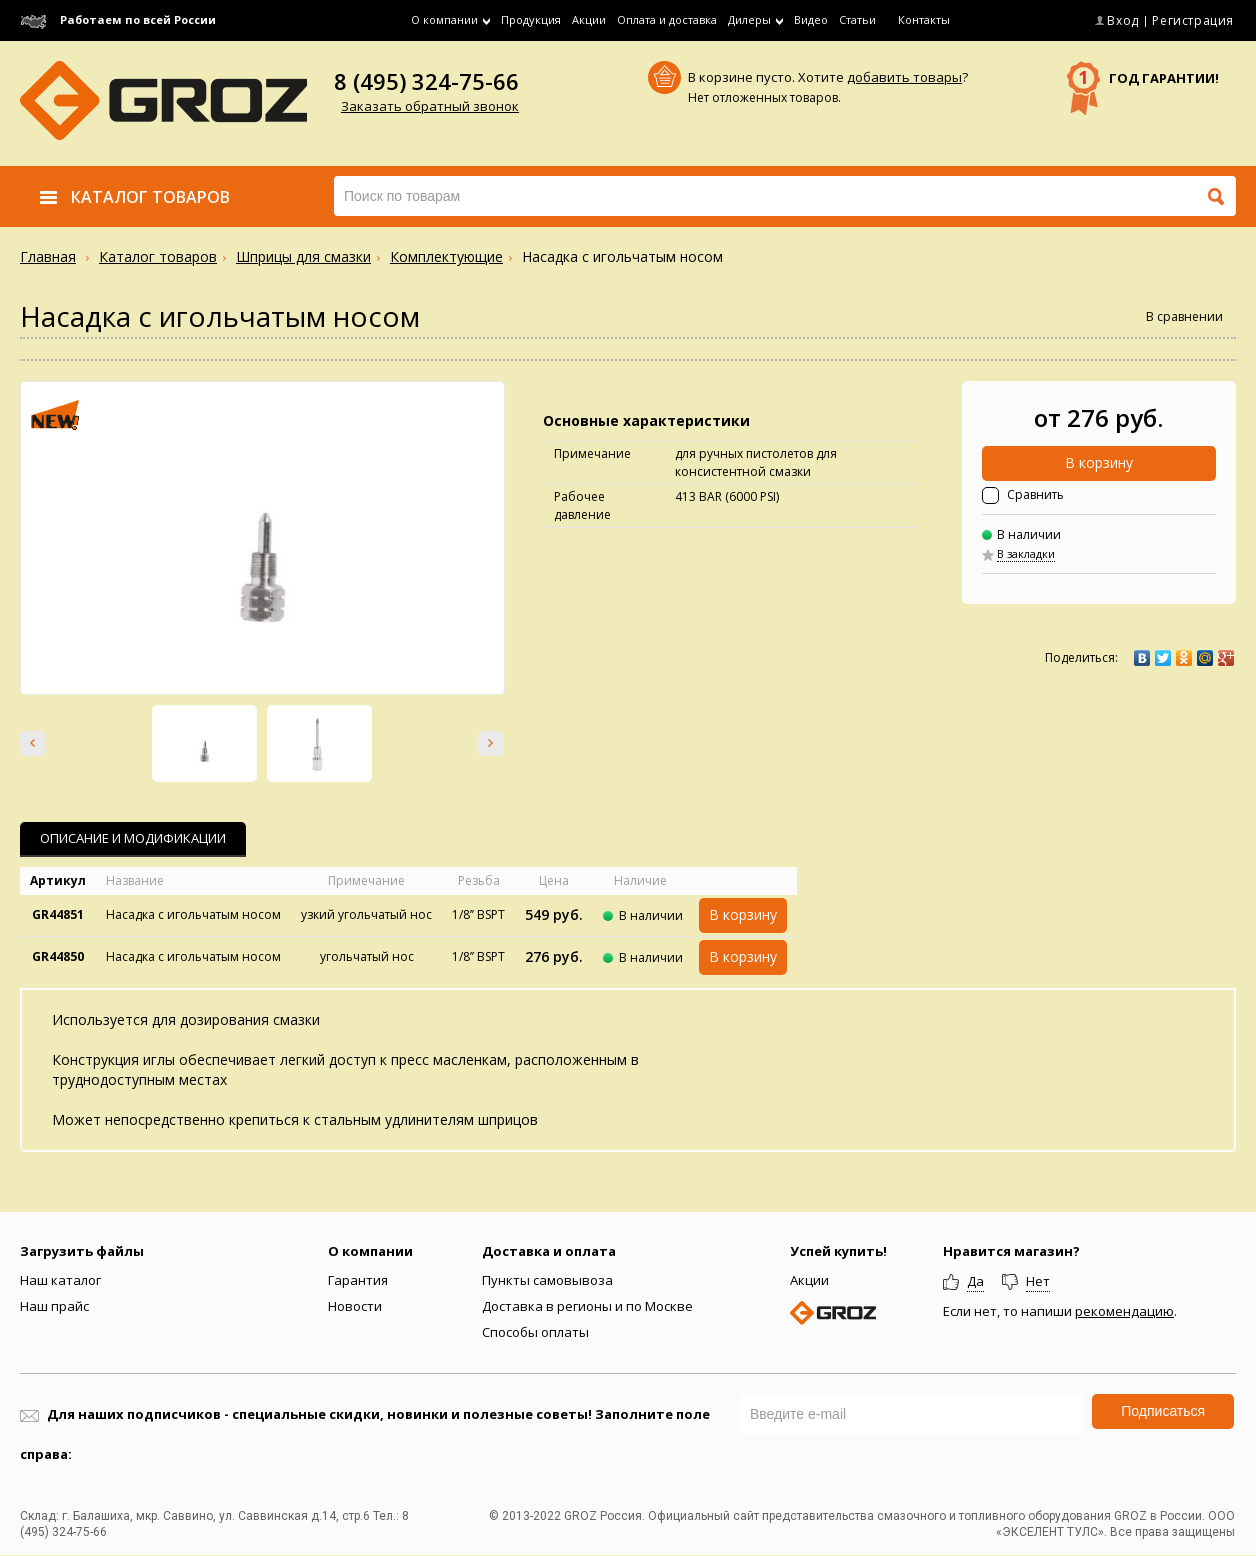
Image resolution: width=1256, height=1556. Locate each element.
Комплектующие (446, 256)
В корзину (1099, 462)
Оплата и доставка (667, 19)
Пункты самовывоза (547, 1280)
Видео (811, 19)
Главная (48, 256)
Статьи (857, 19)
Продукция (531, 19)
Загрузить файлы (82, 1251)
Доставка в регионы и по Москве (587, 1306)
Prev (32, 743)
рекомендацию (1124, 1311)
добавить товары (904, 77)
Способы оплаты (535, 1332)
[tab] (133, 839)
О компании (370, 1251)
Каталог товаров (158, 256)
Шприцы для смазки (303, 256)
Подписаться (1163, 1411)
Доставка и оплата (549, 1251)
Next (490, 743)
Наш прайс (54, 1306)
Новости (355, 1306)
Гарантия (358, 1280)
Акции (589, 19)
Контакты (924, 19)
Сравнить (1035, 494)
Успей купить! (838, 1251)
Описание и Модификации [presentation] (133, 838)
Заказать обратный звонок (430, 106)
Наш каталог (60, 1280)
